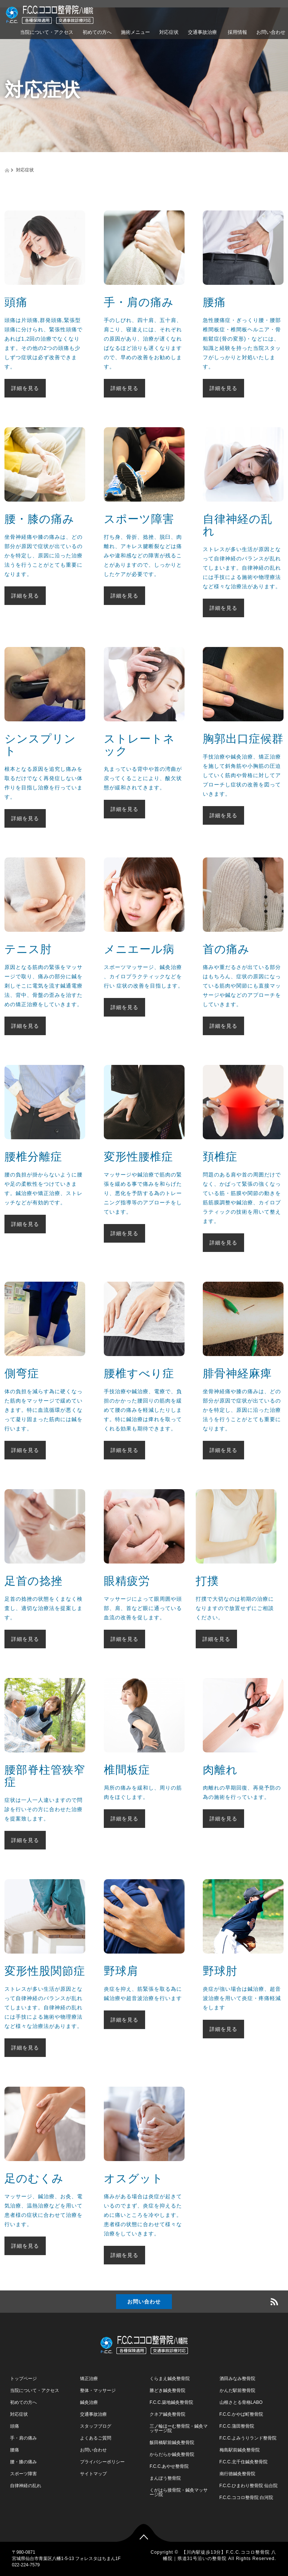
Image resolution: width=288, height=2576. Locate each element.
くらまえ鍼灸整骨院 (170, 2378)
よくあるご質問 (95, 2438)
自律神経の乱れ (25, 2485)
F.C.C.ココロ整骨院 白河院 (246, 2497)
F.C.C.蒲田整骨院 (237, 2426)
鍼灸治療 (89, 2402)
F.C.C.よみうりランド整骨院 (248, 2438)
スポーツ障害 (23, 2473)
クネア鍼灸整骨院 (167, 2414)
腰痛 (14, 2450)
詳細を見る (25, 388)
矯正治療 (89, 2378)
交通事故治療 (202, 32)
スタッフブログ (95, 2426)
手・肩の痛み (23, 2438)
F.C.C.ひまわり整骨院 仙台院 (249, 2485)
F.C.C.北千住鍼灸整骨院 (244, 2461)
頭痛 (14, 2426)
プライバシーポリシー (102, 2461)
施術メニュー (135, 32)
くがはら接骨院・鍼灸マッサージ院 (179, 2492)
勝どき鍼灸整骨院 (167, 2390)
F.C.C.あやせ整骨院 (169, 2466)
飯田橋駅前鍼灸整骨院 (172, 2442)
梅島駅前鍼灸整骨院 (240, 2450)
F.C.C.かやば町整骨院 (241, 2414)
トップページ (23, 2378)
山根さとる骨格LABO (241, 2402)
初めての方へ (97, 32)
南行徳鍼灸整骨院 (237, 2473)
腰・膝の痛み (23, 2461)
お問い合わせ (144, 2302)
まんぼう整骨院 (165, 2478)
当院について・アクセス (46, 32)
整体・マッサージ (98, 2390)
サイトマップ (93, 2473)
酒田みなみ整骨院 (237, 2378)
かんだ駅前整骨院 (237, 2390)
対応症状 (169, 32)
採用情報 (236, 32)
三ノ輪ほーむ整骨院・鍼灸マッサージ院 (179, 2428)
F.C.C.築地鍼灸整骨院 (171, 2402)
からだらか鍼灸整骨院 (172, 2454)
